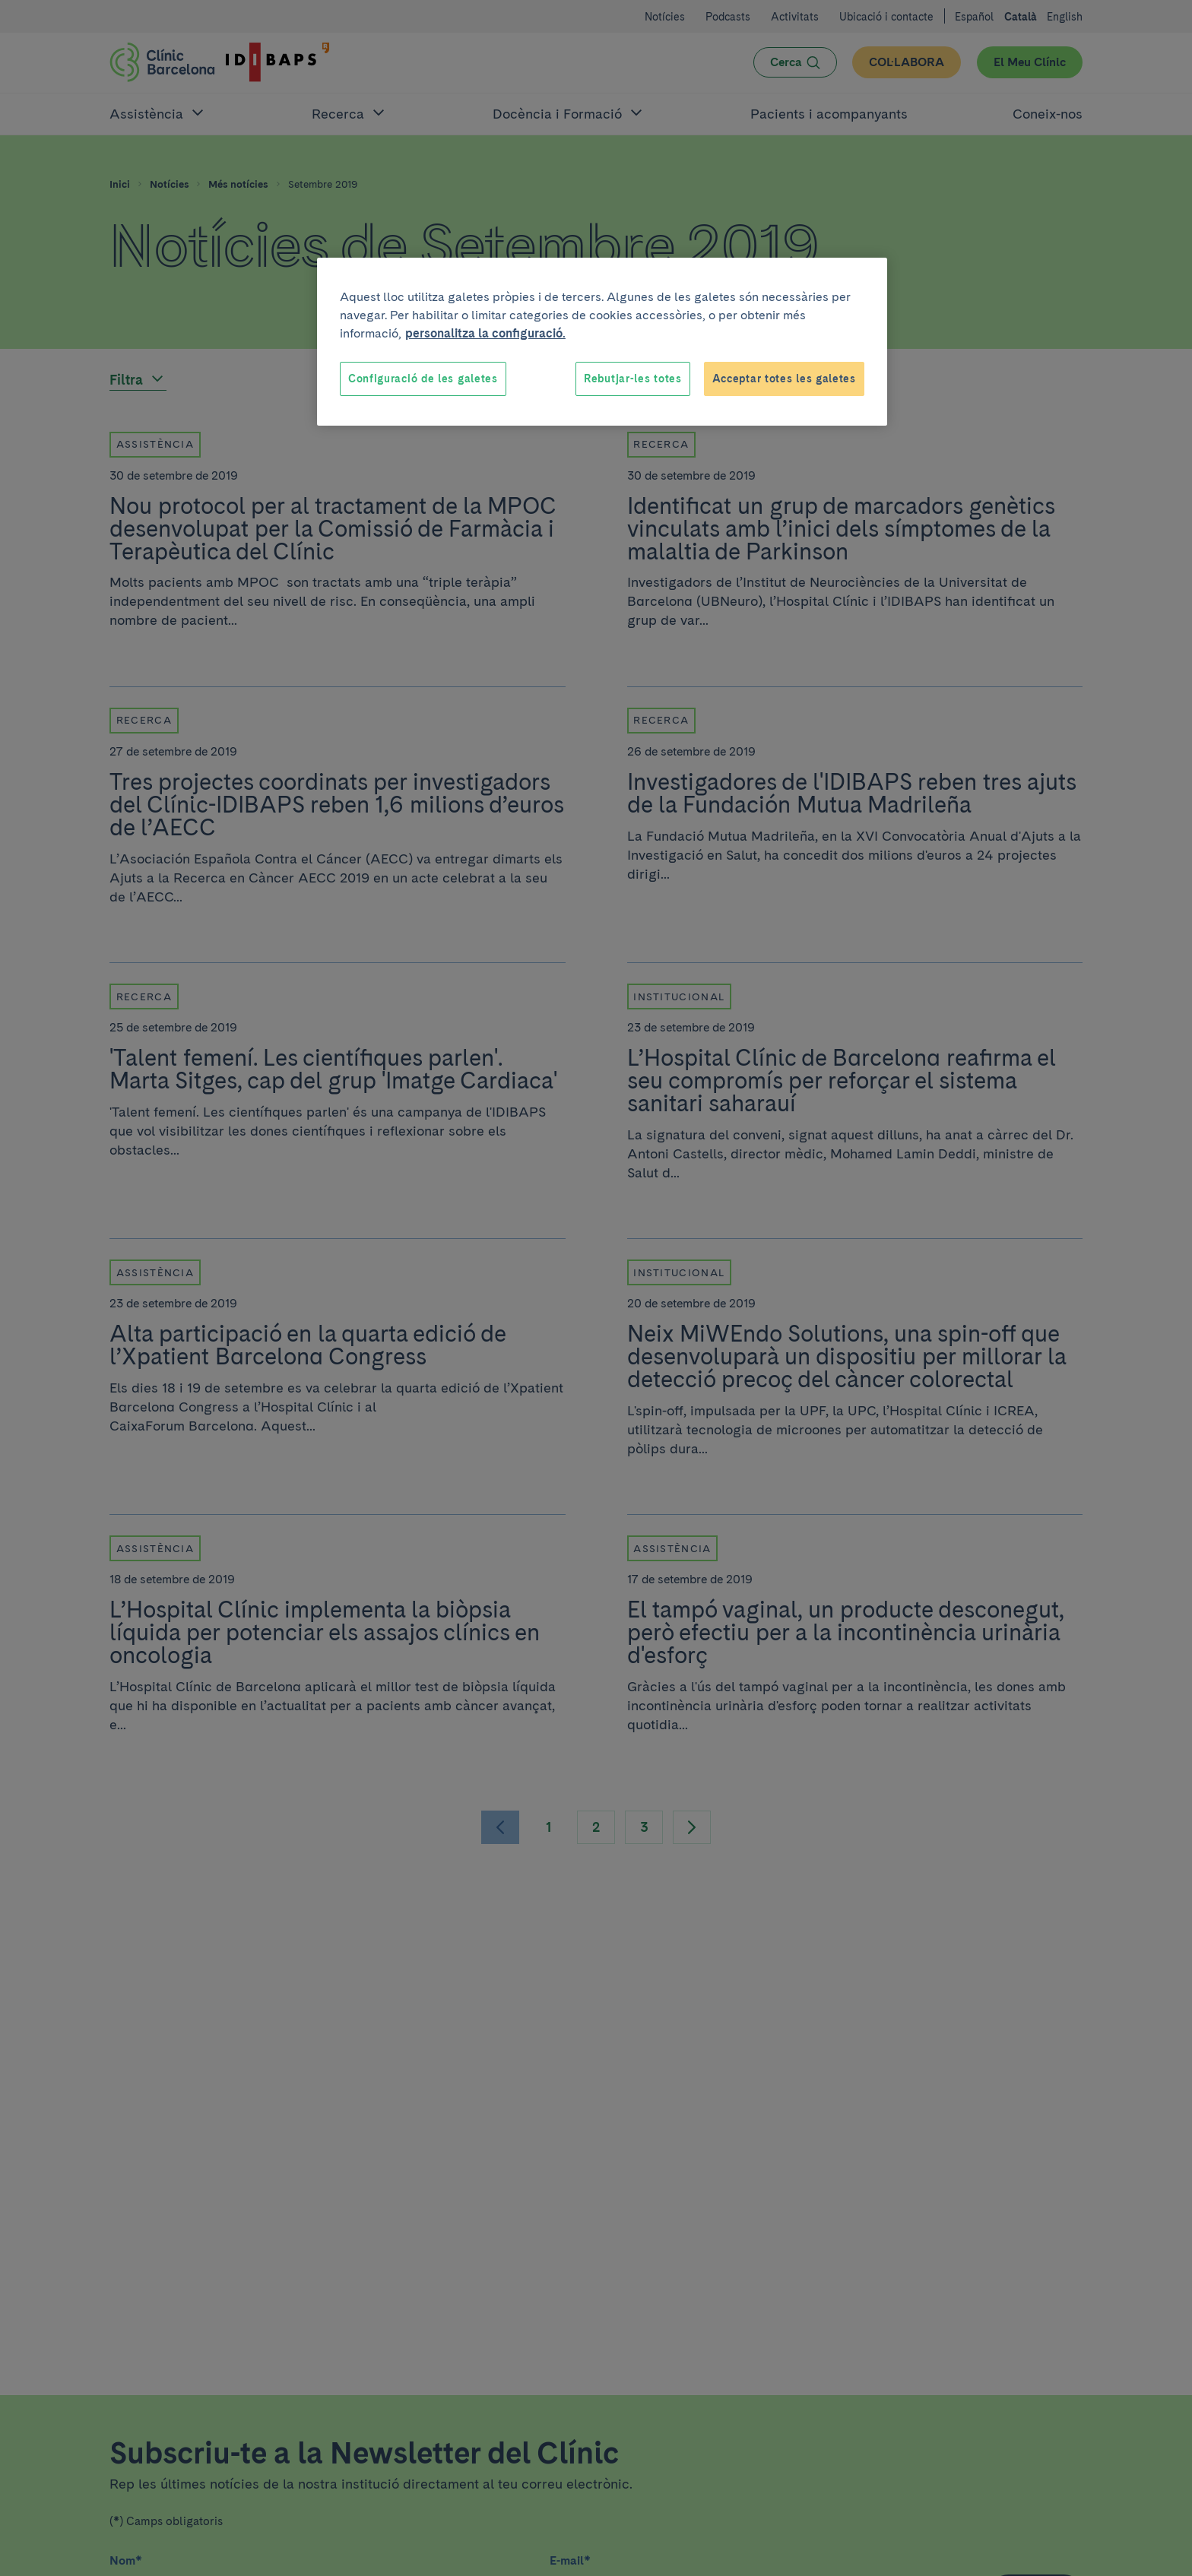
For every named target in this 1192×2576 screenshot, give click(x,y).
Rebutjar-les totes (633, 378)
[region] (602, 342)
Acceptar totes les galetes (784, 378)
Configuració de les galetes (423, 378)
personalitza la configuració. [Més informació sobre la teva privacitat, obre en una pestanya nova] (485, 333)
